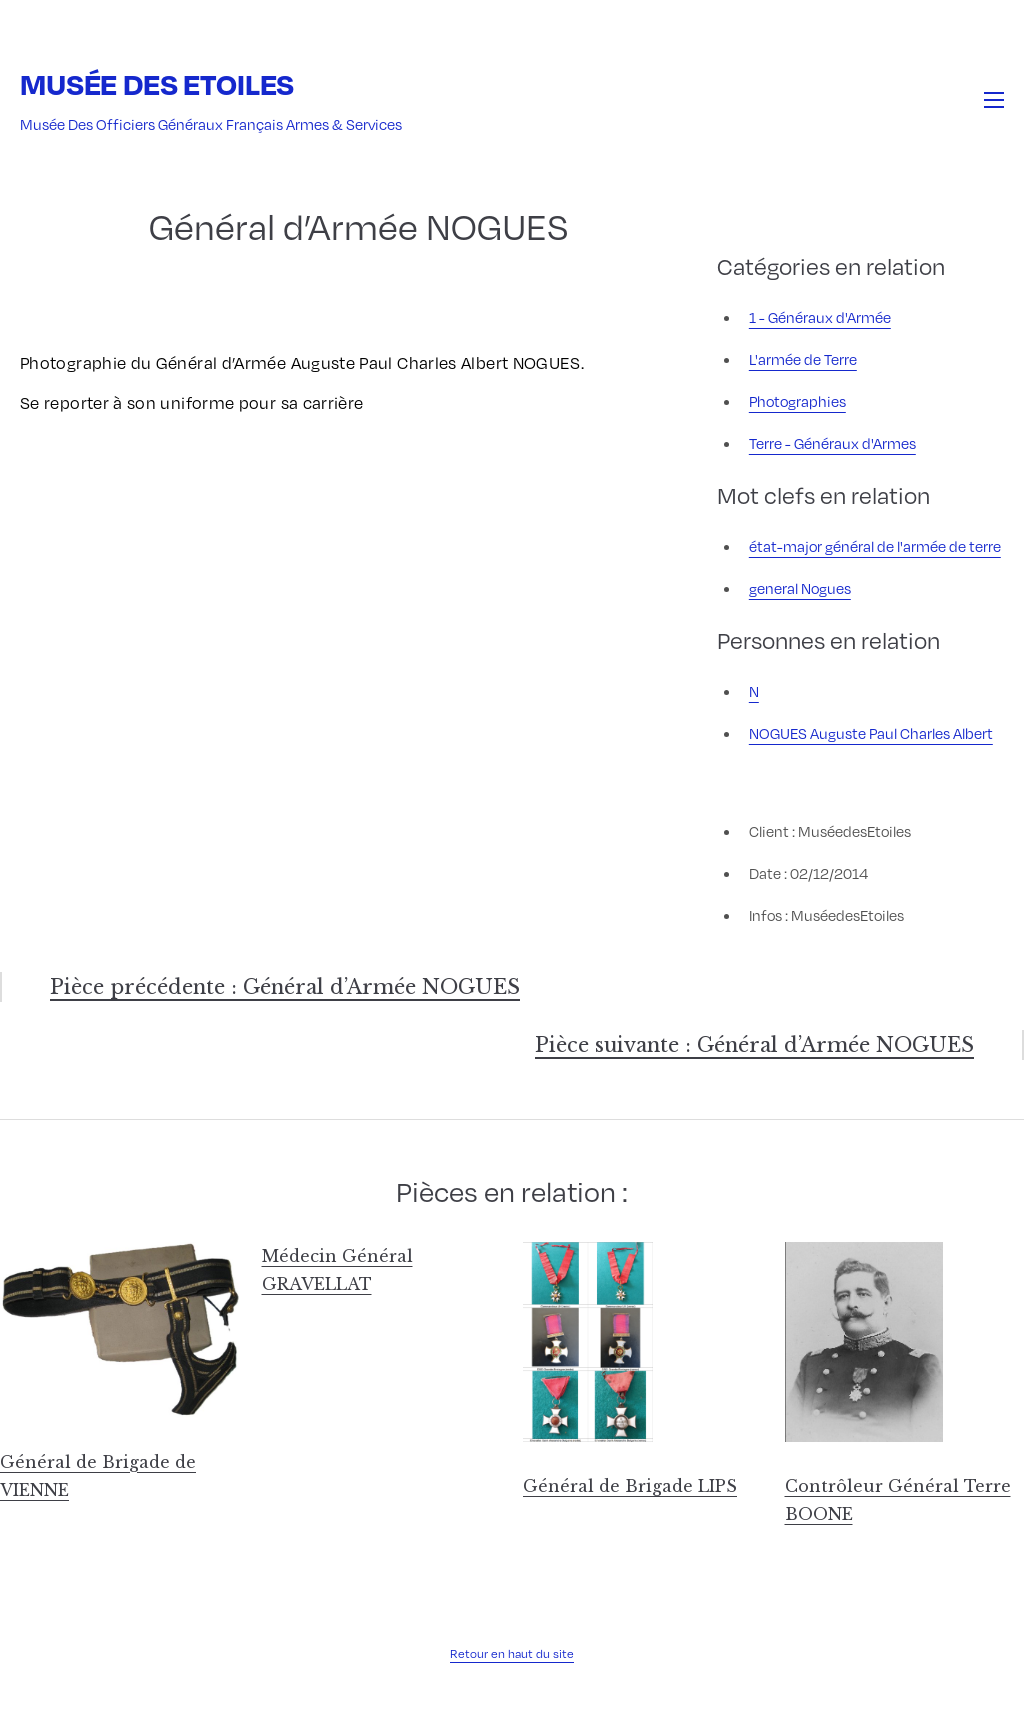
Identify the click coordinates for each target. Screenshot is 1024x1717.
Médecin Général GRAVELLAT (337, 1270)
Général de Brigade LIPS (630, 1486)
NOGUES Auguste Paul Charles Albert (871, 733)
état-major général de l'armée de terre (875, 546)
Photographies (797, 401)
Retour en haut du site (512, 1653)
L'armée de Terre (803, 359)
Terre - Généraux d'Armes (832, 443)
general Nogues (800, 588)
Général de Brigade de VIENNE (98, 1476)
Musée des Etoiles (157, 83)
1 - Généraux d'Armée (820, 317)
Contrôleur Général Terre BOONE (898, 1500)
